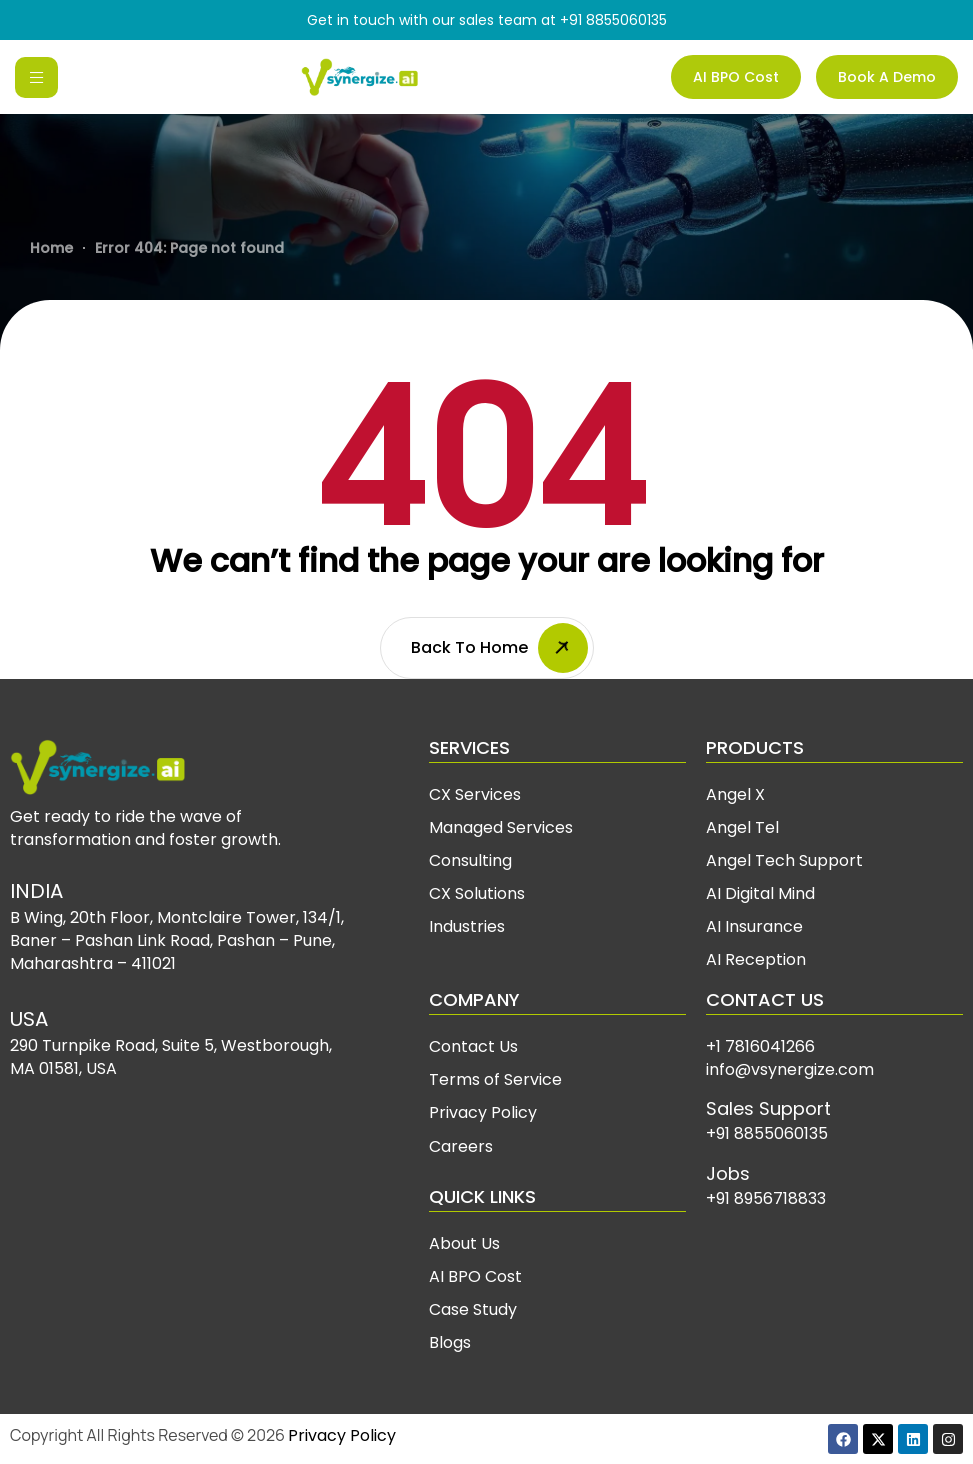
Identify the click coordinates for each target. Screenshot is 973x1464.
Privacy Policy (342, 1435)
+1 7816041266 (760, 1046)
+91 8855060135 (613, 20)
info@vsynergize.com (790, 1069)
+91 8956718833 (766, 1198)
